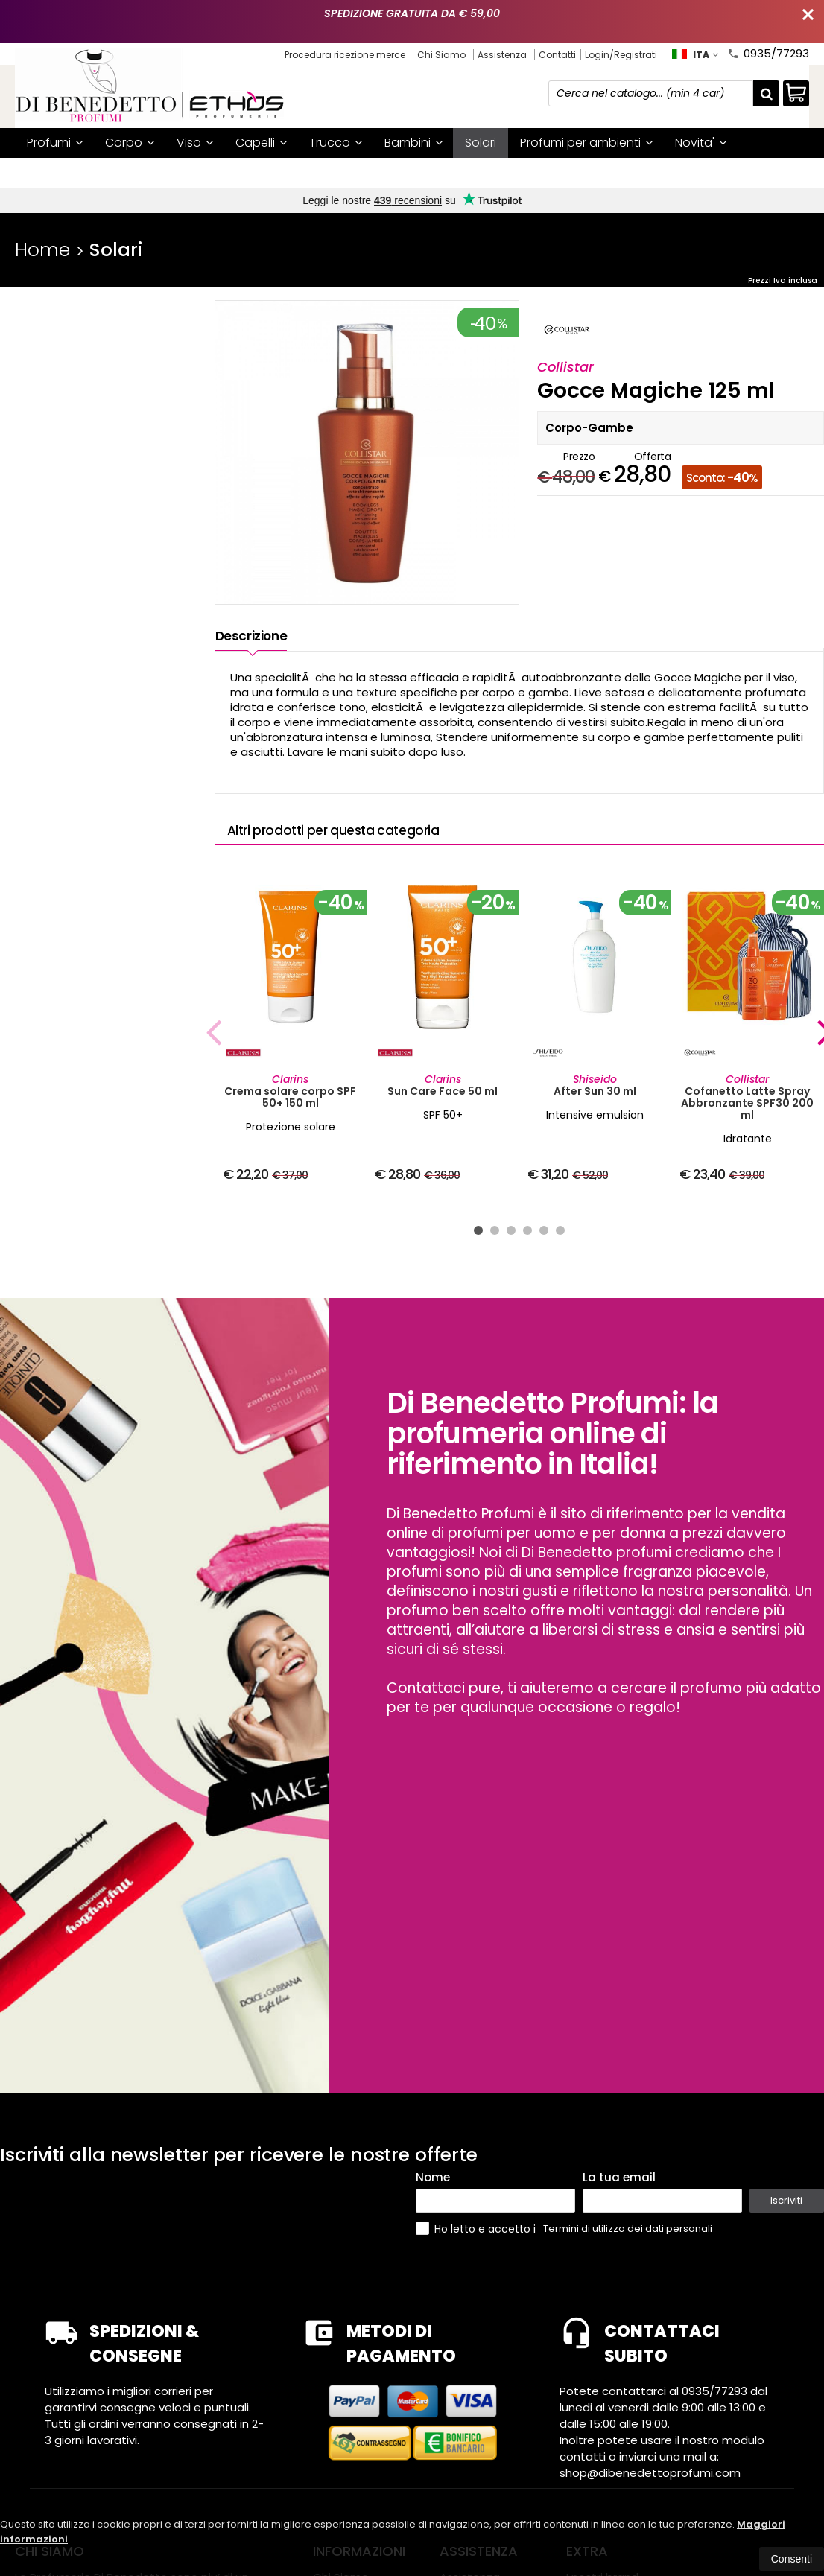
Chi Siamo (441, 54)
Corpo (129, 142)
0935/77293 (768, 52)
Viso (195, 142)
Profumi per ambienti (586, 142)
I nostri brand (234, 172)
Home (42, 250)
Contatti (557, 54)
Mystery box (137, 172)
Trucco (335, 142)
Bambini (413, 142)
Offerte (53, 172)
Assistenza (502, 54)
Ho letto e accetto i (477, 2228)
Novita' (700, 142)
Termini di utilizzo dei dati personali (627, 2229)
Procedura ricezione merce (345, 54)
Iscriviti (786, 2200)
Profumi (55, 142)
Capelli (261, 142)
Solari (480, 142)
